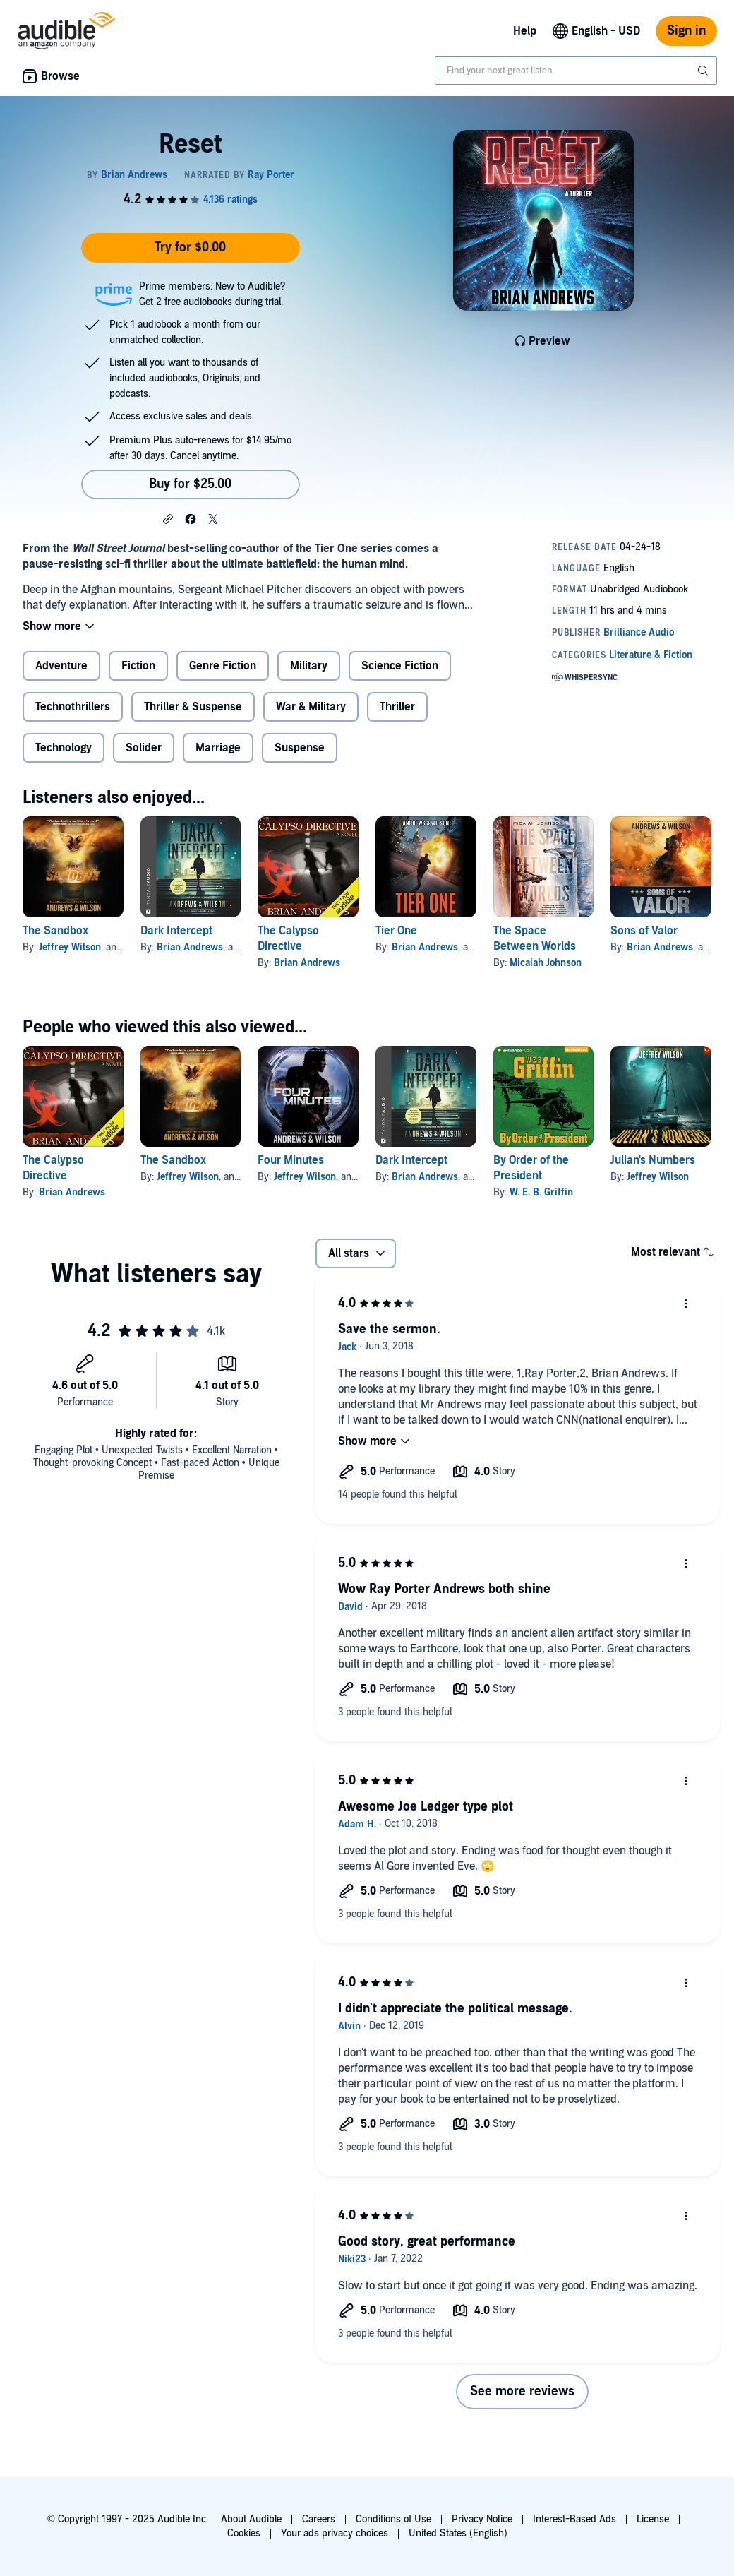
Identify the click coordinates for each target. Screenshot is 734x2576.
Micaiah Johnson (546, 963)
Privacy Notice (482, 2519)
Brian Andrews (190, 947)
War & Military (311, 707)
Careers (318, 2519)
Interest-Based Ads (574, 2519)
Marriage (218, 748)
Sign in (686, 30)
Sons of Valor (644, 931)
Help (524, 31)
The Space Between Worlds (534, 938)
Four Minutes (291, 1160)
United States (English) (458, 2533)
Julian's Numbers (652, 1160)
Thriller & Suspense (193, 707)
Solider (144, 748)
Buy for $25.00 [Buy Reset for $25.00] (190, 484)
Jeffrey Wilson (70, 947)
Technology (63, 748)
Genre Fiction (222, 666)
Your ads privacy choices (334, 2533)
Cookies (243, 2533)
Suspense (300, 748)
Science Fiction (399, 666)
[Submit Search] (704, 70)
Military (308, 666)
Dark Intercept (176, 931)
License (653, 2519)
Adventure (61, 666)
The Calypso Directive (288, 938)
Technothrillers (72, 707)
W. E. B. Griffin (541, 1192)
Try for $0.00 (190, 247)
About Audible (251, 2519)
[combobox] (576, 70)
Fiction (138, 666)
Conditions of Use (393, 2519)
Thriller (397, 707)
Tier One (396, 931)
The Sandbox (55, 931)
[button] (168, 518)
